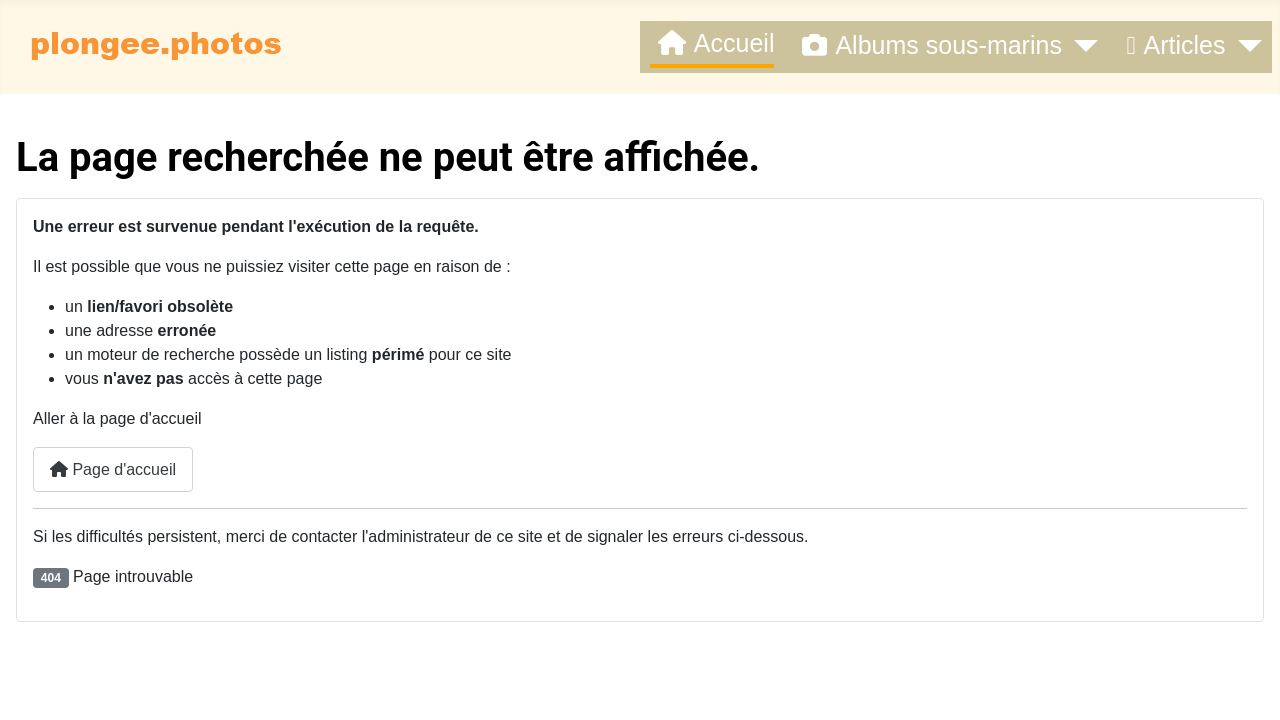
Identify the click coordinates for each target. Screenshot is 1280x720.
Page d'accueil (113, 469)
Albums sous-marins (927, 45)
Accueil (712, 43)
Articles (1171, 45)
